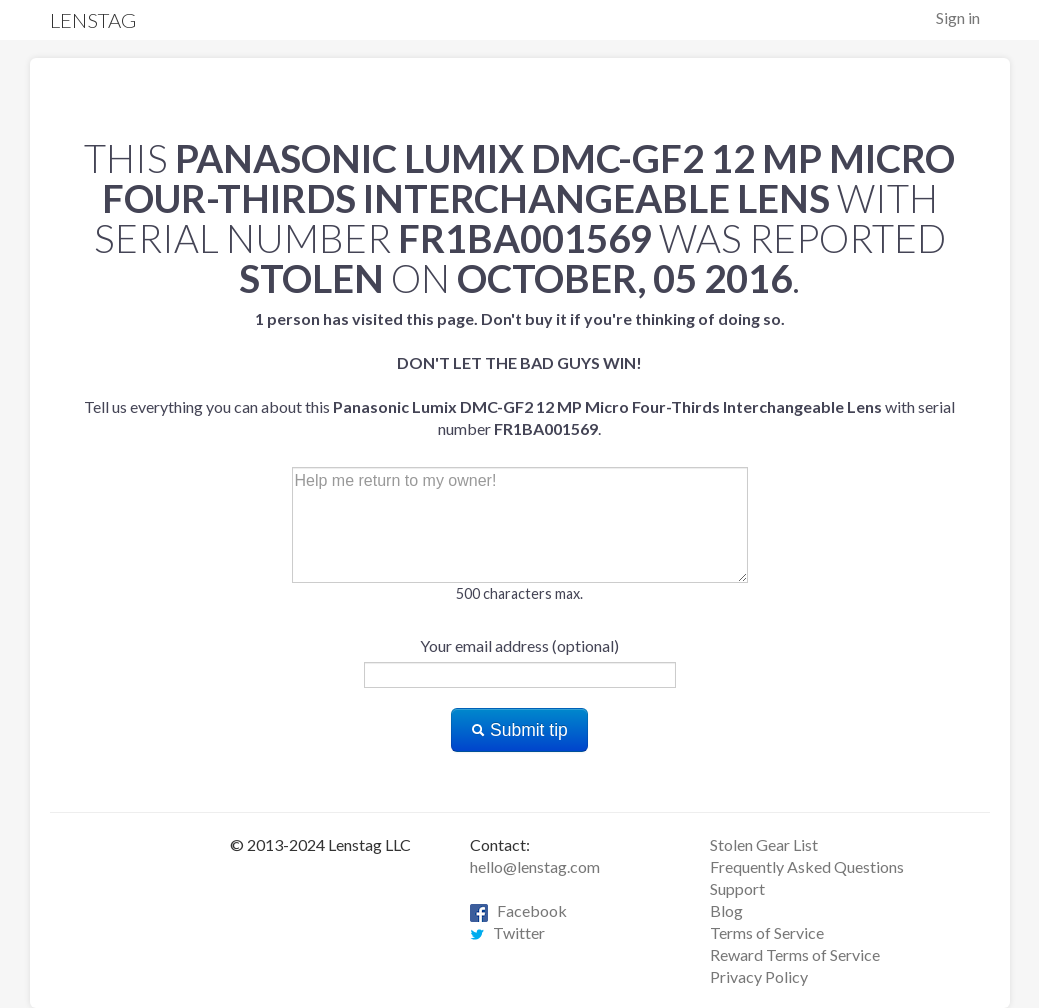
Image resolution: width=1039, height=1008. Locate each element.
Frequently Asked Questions (807, 866)
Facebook (518, 910)
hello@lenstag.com (535, 866)
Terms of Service (767, 932)
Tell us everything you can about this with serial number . (519, 373)
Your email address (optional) (519, 645)
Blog (726, 910)
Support (737, 888)
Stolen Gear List (764, 844)
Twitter (507, 932)
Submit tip (519, 730)
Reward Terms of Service (795, 954)
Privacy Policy (759, 976)
